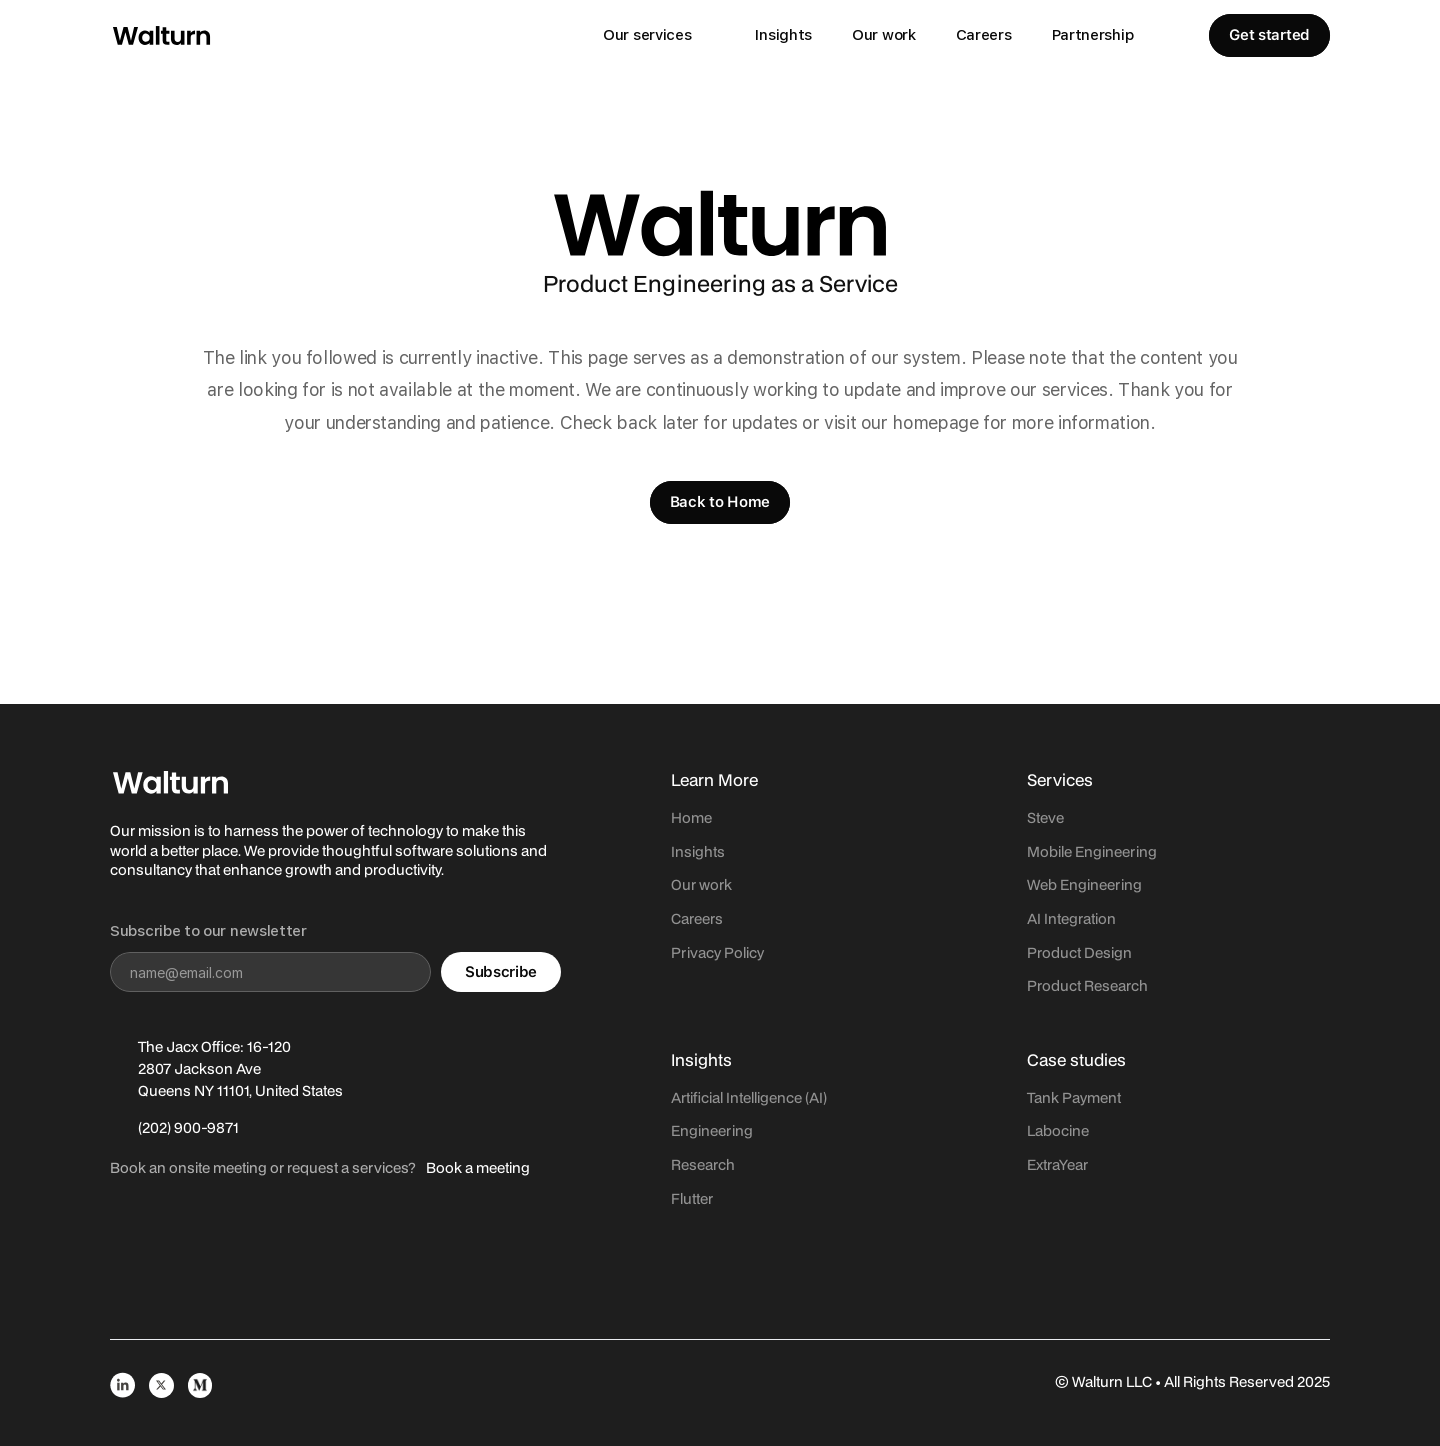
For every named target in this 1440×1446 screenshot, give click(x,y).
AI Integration (1071, 918)
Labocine (1058, 1130)
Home (691, 817)
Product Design (1079, 952)
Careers (984, 35)
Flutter (692, 1198)
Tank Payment (1074, 1097)
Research (703, 1164)
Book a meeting (478, 1167)
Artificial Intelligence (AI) (749, 1097)
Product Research (1087, 985)
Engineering (712, 1130)
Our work (884, 35)
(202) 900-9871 (188, 1127)
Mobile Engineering (1092, 851)
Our (685, 884)
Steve (1045, 817)
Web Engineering (1084, 884)
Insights (783, 35)
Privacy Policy (717, 952)
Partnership (1093, 35)
